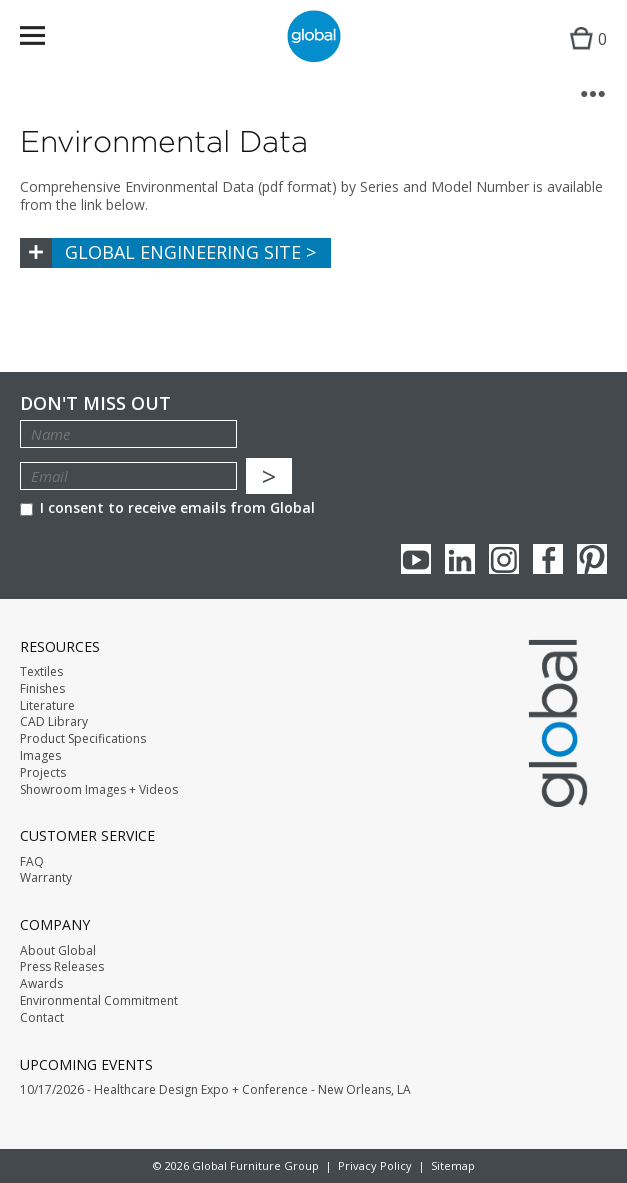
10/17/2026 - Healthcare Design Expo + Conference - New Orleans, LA (215, 1090)
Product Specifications (83, 739)
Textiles (41, 672)
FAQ (32, 862)
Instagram (504, 559)
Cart (583, 55)
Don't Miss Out (95, 403)
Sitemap (453, 1165)
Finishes (42, 689)
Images (40, 756)
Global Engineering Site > (190, 252)
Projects (43, 773)
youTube (416, 559)
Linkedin (460, 559)
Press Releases (62, 967)
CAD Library (54, 722)
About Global (58, 951)
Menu (45, 39)
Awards (41, 984)
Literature (47, 706)
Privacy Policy (375, 1165)
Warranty (46, 878)
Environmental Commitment (99, 1001)
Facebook (548, 559)
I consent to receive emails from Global (167, 507)
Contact (42, 1018)
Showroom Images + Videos (99, 790)
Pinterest (592, 559)
